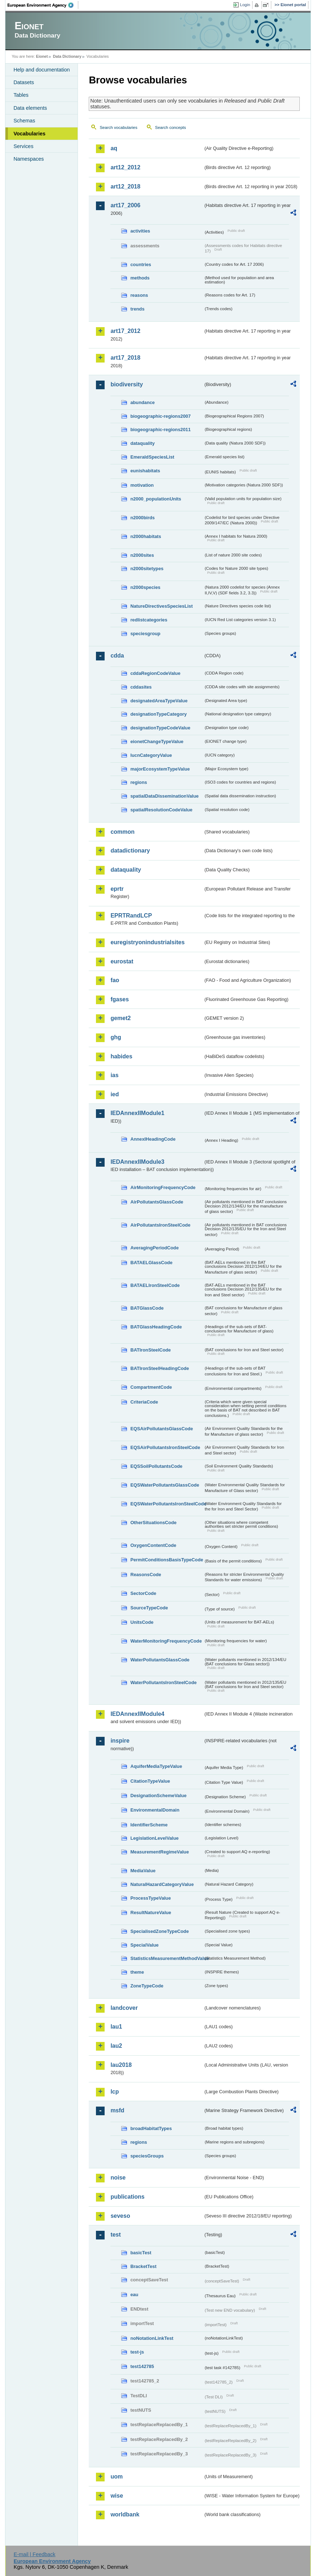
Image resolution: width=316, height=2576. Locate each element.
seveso (120, 2216)
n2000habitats (145, 536)
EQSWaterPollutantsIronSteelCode (166, 1503)
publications (127, 2197)
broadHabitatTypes (151, 2128)
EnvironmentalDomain (154, 1810)
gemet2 (120, 1018)
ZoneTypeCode (146, 1986)
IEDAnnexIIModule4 (137, 1714)
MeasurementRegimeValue (159, 1852)
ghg (115, 1037)
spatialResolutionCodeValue (161, 809)
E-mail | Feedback (35, 2554)
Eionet (42, 56)
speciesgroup (145, 633)
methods (139, 278)
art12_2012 (125, 167)
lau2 (116, 2046)
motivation (142, 485)
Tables (20, 95)
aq (113, 148)
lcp (114, 2092)
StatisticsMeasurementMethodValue (166, 1958)
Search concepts (170, 127)
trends (137, 309)
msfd (117, 2110)
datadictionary (130, 850)
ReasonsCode (145, 1574)
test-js (137, 2352)
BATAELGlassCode (151, 1262)
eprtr (116, 889)
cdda (117, 655)
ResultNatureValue (150, 1912)
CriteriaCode (144, 1402)
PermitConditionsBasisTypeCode (166, 1559)
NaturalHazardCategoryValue (162, 1884)
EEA (43, 5)
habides (121, 1056)
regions (138, 782)
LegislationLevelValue (154, 1838)
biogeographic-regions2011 (160, 429)
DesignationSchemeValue (158, 1795)
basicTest (140, 2252)
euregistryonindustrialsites (147, 942)
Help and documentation (41, 70)
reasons (139, 295)
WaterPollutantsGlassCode (159, 1659)
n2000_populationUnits (155, 499)
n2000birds (142, 517)
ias (114, 1075)
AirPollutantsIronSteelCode (160, 1225)
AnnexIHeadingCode (152, 1139)
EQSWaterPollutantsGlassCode (164, 1485)
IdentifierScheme (148, 1824)
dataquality (142, 443)
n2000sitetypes (146, 568)
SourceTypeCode (149, 1607)
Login (245, 5)
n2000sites (142, 555)
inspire (119, 1741)
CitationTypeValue (150, 1781)
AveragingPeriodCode (154, 1247)
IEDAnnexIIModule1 (137, 1113)
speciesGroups (146, 2156)
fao (114, 980)
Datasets (23, 82)
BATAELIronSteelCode (155, 1285)
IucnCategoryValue (151, 755)
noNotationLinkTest (151, 2338)
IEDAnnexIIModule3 (137, 1162)
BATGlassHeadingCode (156, 1327)
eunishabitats (145, 470)
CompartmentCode (151, 1387)
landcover (124, 2008)
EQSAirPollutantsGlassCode (161, 1428)
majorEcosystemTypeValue (160, 769)
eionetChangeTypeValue (156, 741)
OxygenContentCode (153, 1545)
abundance (142, 402)
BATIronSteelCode (150, 1350)
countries (140, 264)
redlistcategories (148, 620)
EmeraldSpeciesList (152, 457)
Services (23, 146)
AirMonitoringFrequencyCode (163, 1187)
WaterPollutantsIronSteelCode (163, 1682)
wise (116, 2496)
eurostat (121, 961)
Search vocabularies (118, 127)
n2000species (145, 587)
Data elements (30, 108)
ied (114, 1094)
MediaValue (142, 1870)
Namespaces (28, 159)
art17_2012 (125, 331)
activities (140, 231)
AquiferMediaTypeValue (156, 1766)
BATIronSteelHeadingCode (159, 1368)
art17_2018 (125, 358)
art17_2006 (125, 205)
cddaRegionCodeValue (155, 673)
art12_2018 (125, 186)
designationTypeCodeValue (160, 727)
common (122, 832)
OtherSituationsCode (153, 1522)
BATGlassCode (146, 1308)
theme (137, 1972)
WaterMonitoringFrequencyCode (166, 1641)
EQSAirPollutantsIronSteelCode (165, 1447)
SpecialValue (144, 1945)
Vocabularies (29, 133)
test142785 (142, 2366)
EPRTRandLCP (131, 915)
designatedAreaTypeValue (158, 700)
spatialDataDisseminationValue (164, 796)
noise (118, 2177)
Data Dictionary (67, 56)
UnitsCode (141, 1622)
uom (116, 2476)
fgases (119, 999)
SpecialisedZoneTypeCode (159, 1931)
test (115, 2235)
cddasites (141, 687)
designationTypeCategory (158, 714)
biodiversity (126, 384)
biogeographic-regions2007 (160, 416)
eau (134, 2294)
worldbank (124, 2514)
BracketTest (143, 2266)
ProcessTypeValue (150, 1898)
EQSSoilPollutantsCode (156, 1466)
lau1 (116, 2027)
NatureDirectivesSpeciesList (161, 606)
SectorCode (143, 1593)
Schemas (24, 120)
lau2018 (121, 2065)
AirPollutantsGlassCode (156, 1202)
